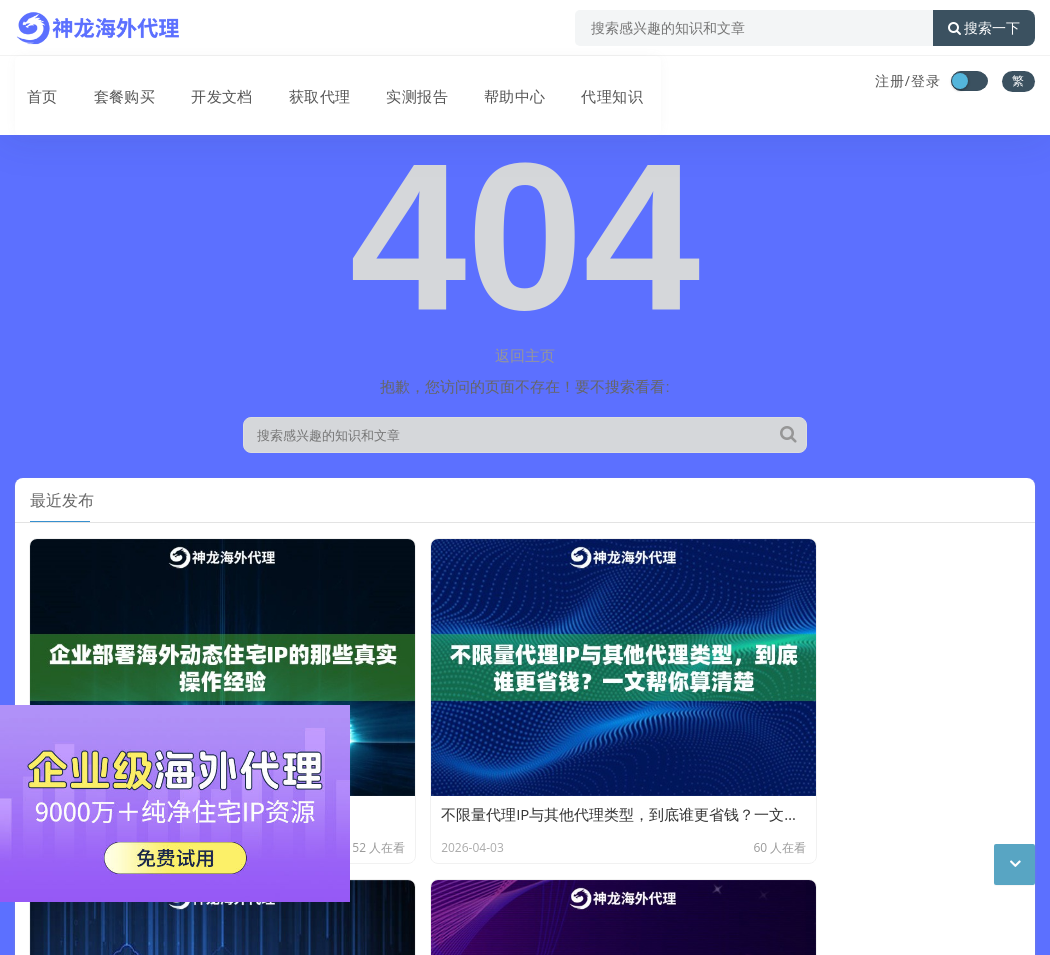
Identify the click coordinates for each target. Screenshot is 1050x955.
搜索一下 (984, 28)
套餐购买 (109, 83)
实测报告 (391, 83)
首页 (31, 83)
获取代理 (297, 83)
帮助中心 (485, 83)
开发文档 (203, 83)
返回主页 (525, 355)
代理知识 (579, 83)
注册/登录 (908, 80)
